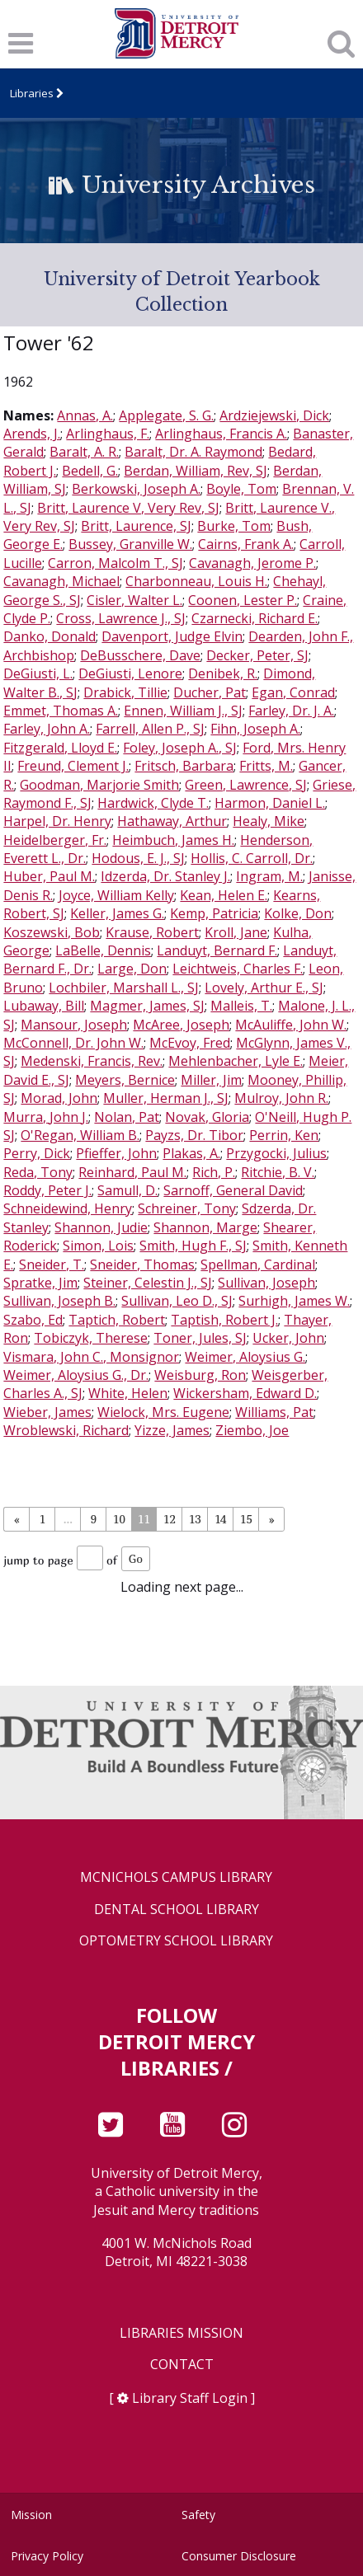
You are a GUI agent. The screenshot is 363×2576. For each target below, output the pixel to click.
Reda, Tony (38, 1172)
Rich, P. (213, 1172)
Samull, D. (127, 1190)
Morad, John (59, 1098)
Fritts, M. (266, 766)
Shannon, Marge (205, 1227)
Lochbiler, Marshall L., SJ (124, 987)
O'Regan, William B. (80, 1135)
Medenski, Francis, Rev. (92, 1061)
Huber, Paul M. (49, 876)
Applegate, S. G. (166, 415)
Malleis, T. (241, 1006)
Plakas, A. (191, 1153)
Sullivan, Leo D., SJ (177, 1301)
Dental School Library (176, 1909)
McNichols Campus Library (176, 1877)
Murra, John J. (45, 1117)
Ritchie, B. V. (277, 1172)
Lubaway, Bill (43, 1006)
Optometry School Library (176, 1941)
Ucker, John (288, 1338)
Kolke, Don (298, 913)
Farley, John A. (46, 729)
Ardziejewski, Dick (274, 415)
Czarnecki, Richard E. (254, 618)
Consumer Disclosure (239, 2556)
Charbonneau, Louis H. (196, 581)
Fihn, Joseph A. (255, 729)
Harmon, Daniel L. (269, 803)
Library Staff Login (190, 2398)
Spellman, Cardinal (257, 1264)
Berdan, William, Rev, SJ (195, 471)
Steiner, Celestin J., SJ (147, 1283)
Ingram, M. (269, 876)
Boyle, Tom (241, 489)
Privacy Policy (47, 2556)
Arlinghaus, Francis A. (221, 434)
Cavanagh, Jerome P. (252, 563)
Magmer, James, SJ (147, 1006)
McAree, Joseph (181, 1025)
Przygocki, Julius (276, 1153)
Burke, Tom (234, 526)
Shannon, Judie (101, 1227)
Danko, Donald (49, 636)
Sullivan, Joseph (266, 1283)
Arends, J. (31, 434)
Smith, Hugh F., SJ (193, 1245)
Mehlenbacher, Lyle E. (235, 1061)
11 (144, 1519)
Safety (198, 2514)
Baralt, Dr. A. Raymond (193, 452)
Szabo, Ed (33, 1320)
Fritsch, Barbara (183, 766)
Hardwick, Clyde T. (153, 803)
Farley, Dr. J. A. (291, 710)
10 (119, 1519)
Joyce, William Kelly (116, 895)
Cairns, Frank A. (246, 544)
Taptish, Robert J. (224, 1320)
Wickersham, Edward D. (245, 1393)
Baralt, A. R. (84, 452)
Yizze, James (172, 1430)
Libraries (32, 93)
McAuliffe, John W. (290, 1025)
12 (169, 1519)
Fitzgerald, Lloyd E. (60, 748)
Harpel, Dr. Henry (57, 821)
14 (220, 1519)
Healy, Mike (268, 821)
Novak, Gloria (207, 1117)
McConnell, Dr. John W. (73, 1043)
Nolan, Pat (126, 1117)
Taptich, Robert (116, 1320)
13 (195, 1519)
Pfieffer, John (116, 1153)
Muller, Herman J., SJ (166, 1098)
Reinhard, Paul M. (132, 1172)
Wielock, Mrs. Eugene (163, 1412)
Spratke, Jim (40, 1283)
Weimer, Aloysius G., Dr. (75, 1375)
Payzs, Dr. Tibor (194, 1135)
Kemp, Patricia (214, 913)
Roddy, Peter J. (47, 1190)
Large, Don (132, 969)
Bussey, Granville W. (130, 544)
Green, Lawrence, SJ (246, 785)
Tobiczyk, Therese (91, 1338)
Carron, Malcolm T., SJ (115, 563)
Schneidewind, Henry (67, 1208)
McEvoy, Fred (189, 1043)
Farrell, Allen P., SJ (150, 729)
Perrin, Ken (283, 1135)
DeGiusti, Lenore (130, 673)
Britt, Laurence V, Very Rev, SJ (128, 508)
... (68, 1519)
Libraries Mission (181, 2333)
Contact (182, 2364)
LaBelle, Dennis (103, 950)
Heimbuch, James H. (173, 840)
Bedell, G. (90, 471)
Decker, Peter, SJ (257, 655)
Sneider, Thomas (142, 1264)
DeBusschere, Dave (140, 655)
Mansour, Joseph (74, 1025)
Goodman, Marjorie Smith (99, 785)
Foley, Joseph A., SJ (180, 748)
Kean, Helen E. (223, 895)
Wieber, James (47, 1412)
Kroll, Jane (236, 932)
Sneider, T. (51, 1264)
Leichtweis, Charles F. (237, 969)
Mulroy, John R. (281, 1098)
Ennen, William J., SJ (183, 710)
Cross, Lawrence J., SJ (121, 618)
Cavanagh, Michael (61, 581)
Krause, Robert (152, 932)
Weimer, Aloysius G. (245, 1357)
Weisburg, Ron (200, 1375)
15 (246, 1519)
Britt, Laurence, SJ (136, 526)
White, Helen (127, 1393)
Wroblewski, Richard (66, 1430)
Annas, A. (85, 415)
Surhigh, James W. (294, 1301)
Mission (31, 2514)
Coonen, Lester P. (242, 600)
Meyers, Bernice (125, 1080)
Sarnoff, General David (233, 1190)
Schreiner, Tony (187, 1208)
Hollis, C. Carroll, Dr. (252, 858)
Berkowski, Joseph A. (136, 489)
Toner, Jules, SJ (200, 1338)
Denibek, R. (222, 673)
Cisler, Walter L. (134, 600)
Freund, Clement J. (73, 766)
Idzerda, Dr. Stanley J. (165, 876)
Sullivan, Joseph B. (59, 1301)
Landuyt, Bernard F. (217, 950)
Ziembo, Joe (252, 1430)
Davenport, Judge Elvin (172, 636)
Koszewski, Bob (51, 932)
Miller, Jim (211, 1080)
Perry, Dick (36, 1153)
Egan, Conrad (293, 692)
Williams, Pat (274, 1412)
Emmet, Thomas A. (60, 710)
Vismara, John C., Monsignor (91, 1357)
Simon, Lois (98, 1245)
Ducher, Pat (209, 692)
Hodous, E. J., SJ (138, 858)
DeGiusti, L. (38, 673)
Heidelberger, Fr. (54, 840)
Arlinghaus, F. (107, 434)
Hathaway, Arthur (172, 821)
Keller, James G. (117, 913)
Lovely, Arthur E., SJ (264, 987)
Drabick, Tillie (125, 692)
